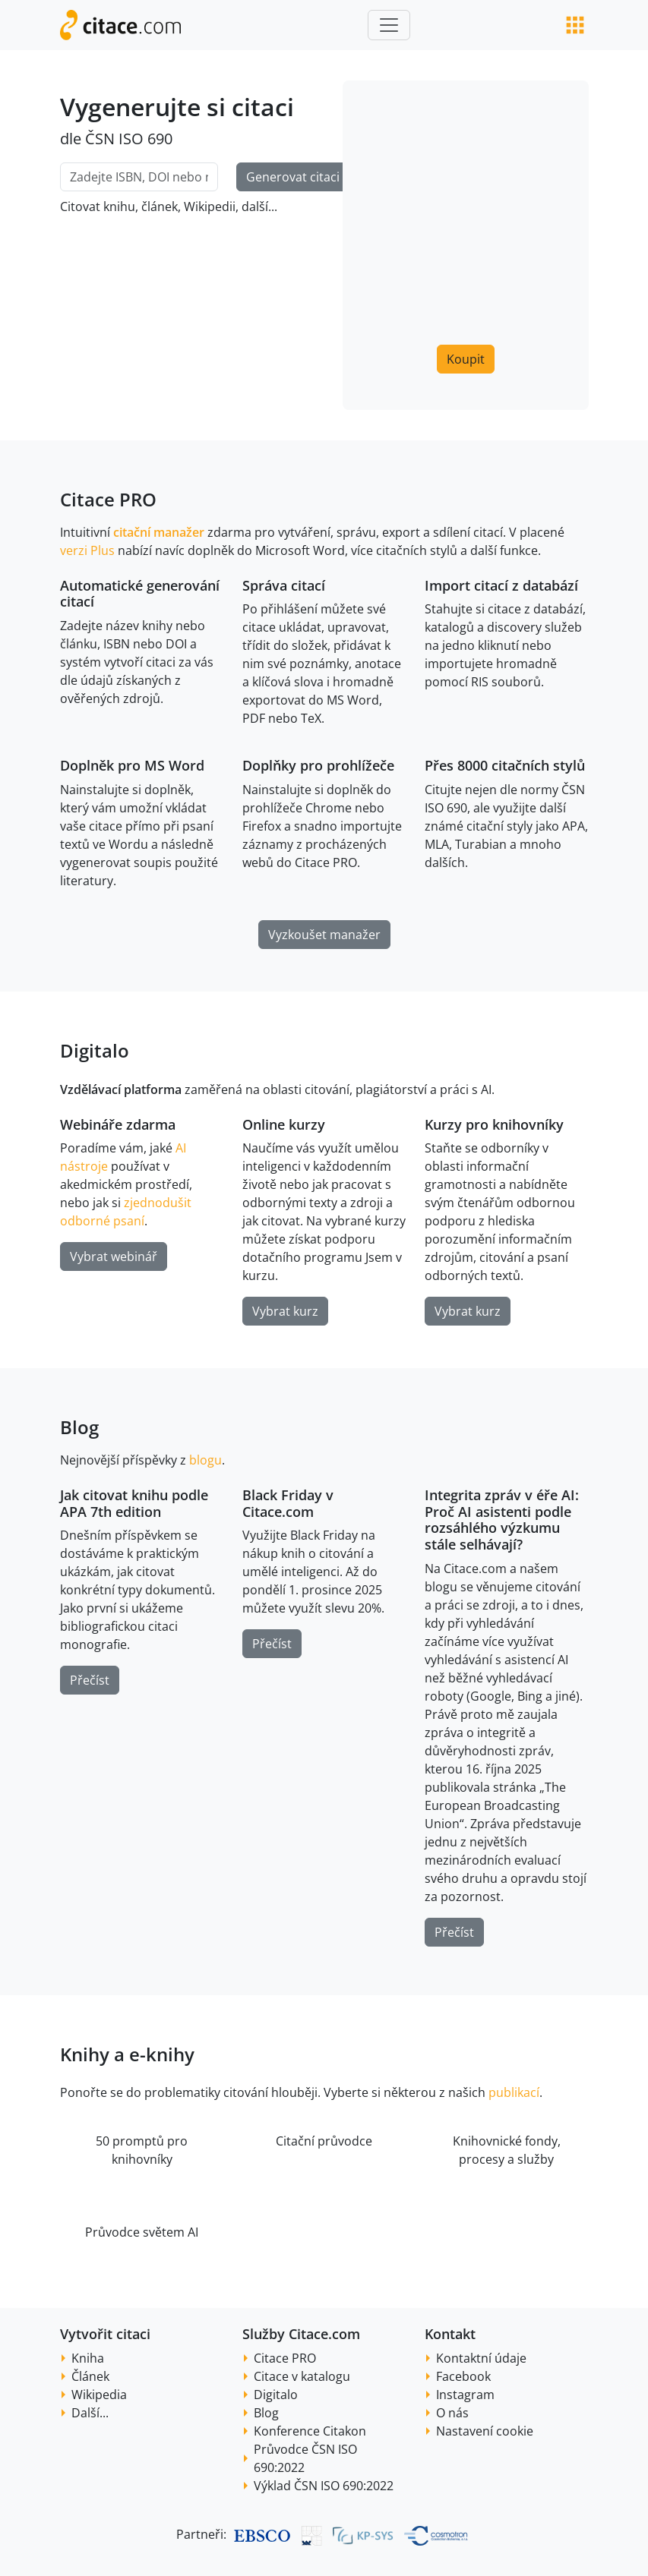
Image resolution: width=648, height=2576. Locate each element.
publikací (513, 2092)
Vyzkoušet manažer (324, 934)
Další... (90, 2412)
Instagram (465, 2394)
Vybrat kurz (285, 1311)
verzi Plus (87, 550)
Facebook (463, 2376)
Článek (90, 2376)
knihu (119, 206)
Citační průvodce (324, 2141)
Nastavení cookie (484, 2431)
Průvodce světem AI (141, 2232)
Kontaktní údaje (481, 2358)
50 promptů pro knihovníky (142, 2150)
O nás (452, 2412)
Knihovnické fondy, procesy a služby (507, 2150)
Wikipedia (99, 2394)
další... (259, 206)
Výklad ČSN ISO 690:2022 (324, 2485)
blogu (205, 1460)
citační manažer (158, 532)
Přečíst (89, 1680)
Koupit (466, 359)
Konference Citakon (310, 2431)
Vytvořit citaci (105, 2334)
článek (159, 206)
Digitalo (276, 2394)
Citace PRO (285, 2358)
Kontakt (450, 2334)
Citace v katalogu (302, 2376)
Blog (79, 1426)
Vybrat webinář (113, 1256)
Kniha (87, 2358)
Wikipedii (209, 206)
